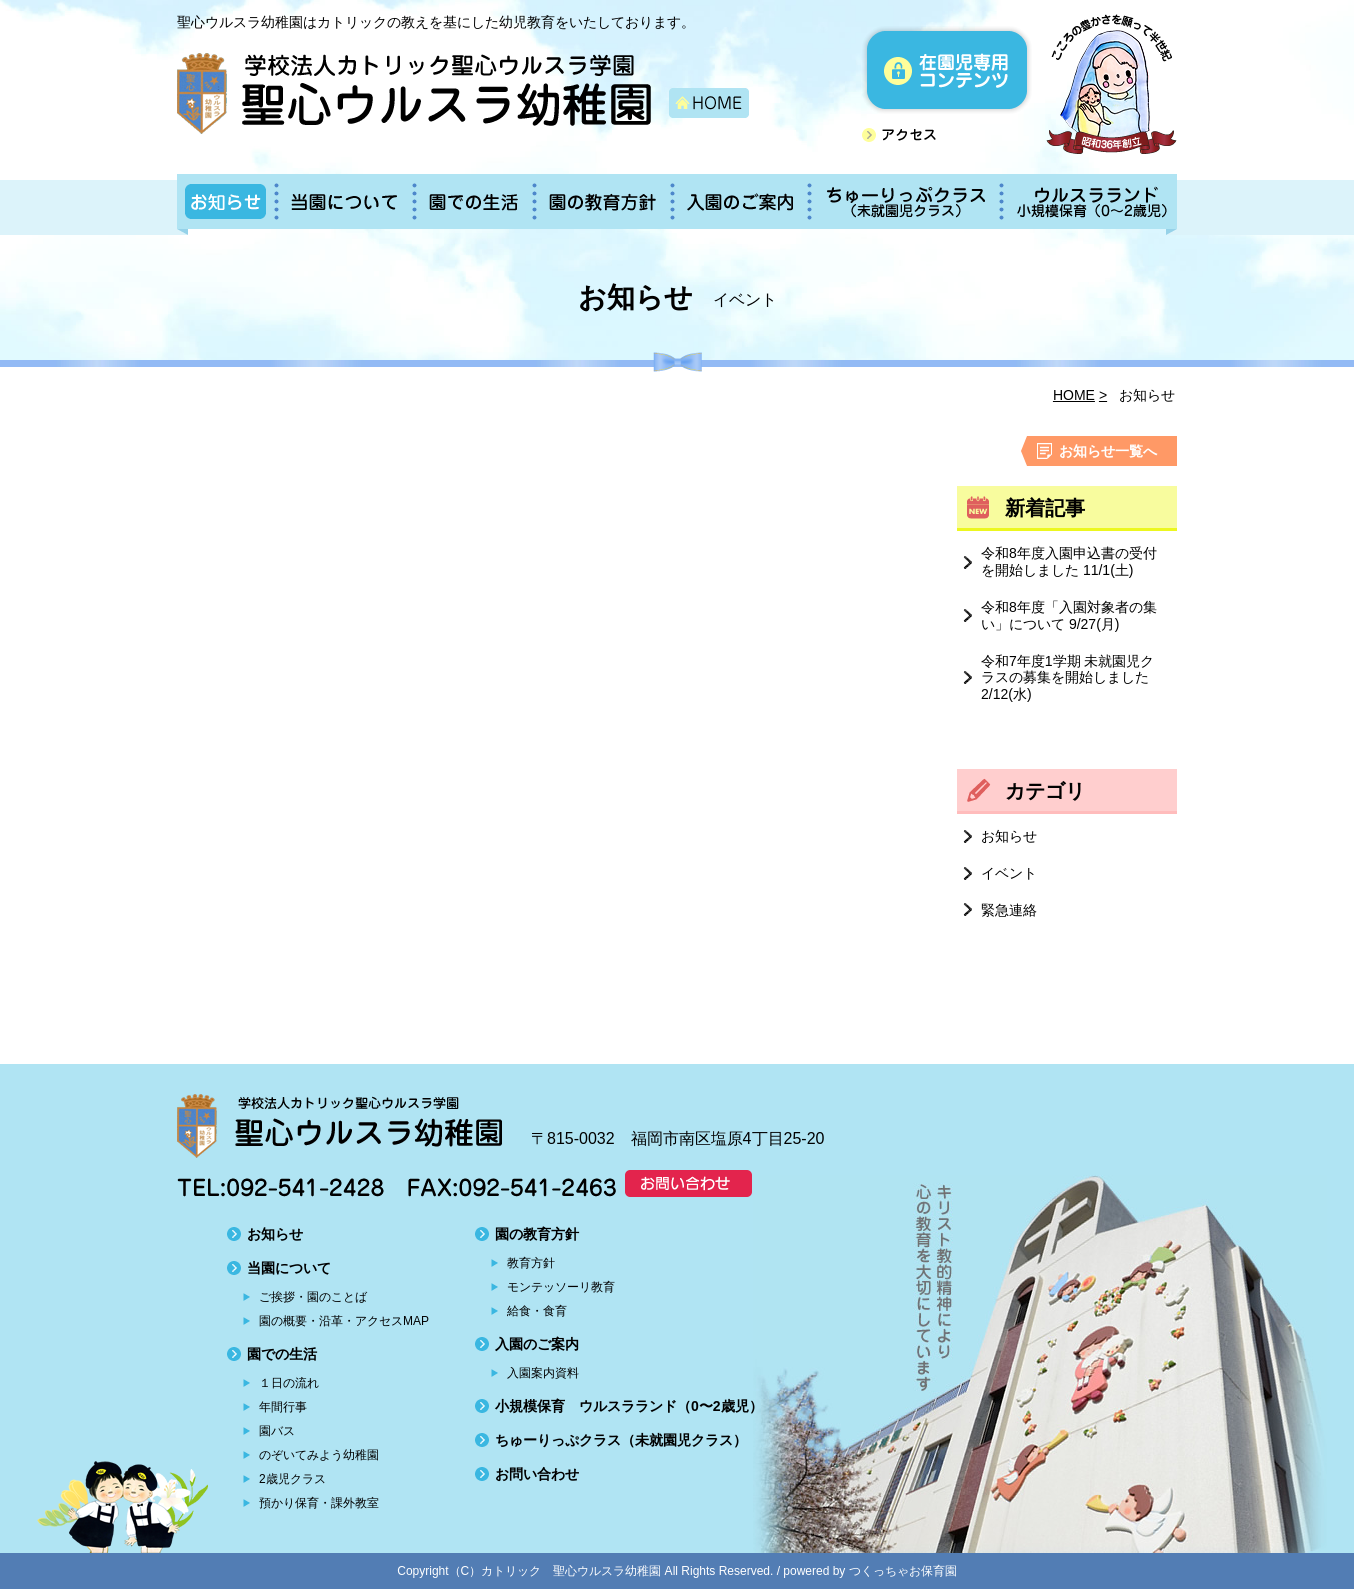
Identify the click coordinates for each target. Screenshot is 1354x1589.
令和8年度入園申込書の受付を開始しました (1069, 561)
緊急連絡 (1009, 910)
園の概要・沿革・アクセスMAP (344, 1321)
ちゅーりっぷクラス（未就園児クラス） (621, 1440)
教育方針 (531, 1263)
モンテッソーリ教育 (561, 1287)
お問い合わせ (537, 1474)
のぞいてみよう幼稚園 (319, 1455)
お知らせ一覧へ (1108, 451)
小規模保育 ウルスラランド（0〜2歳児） (629, 1406)
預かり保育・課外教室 (319, 1503)
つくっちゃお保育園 (903, 1571)
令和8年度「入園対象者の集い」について (1069, 615)
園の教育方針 (537, 1234)
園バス (277, 1431)
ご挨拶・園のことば (313, 1297)
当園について (289, 1268)
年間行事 (283, 1407)
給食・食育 (537, 1311)
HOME (1074, 395)
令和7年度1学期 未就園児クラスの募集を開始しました (1067, 678)
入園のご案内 (537, 1344)
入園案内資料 (543, 1373)
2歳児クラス (292, 1479)
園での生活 (282, 1354)
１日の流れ (289, 1383)
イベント (1009, 873)
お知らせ (1009, 836)
